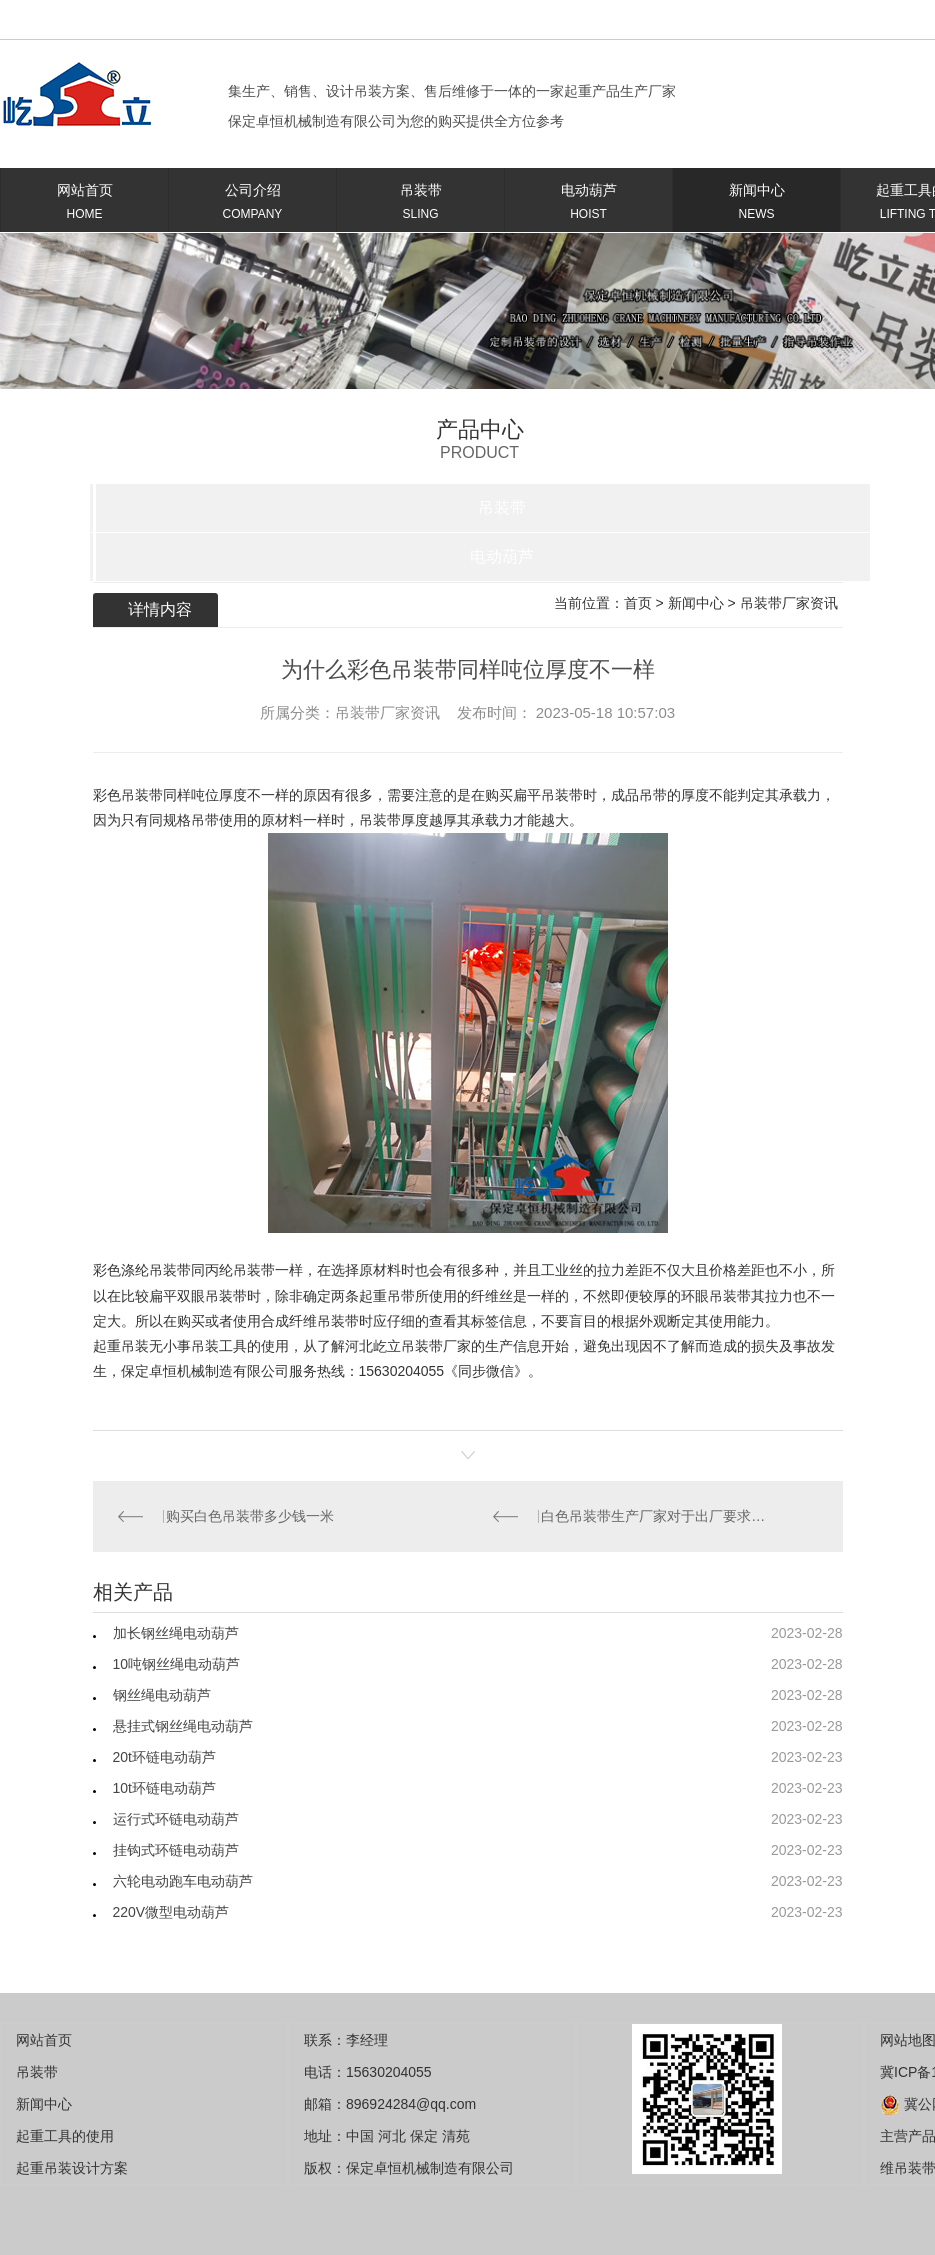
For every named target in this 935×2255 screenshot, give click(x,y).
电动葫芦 (588, 205)
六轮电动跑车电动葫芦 (183, 1881)
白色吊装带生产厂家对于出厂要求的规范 (655, 1516)
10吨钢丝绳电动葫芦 (177, 1664)
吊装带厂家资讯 (789, 603)
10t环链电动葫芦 (164, 1788)
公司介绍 (252, 205)
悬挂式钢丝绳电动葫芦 (183, 1726)
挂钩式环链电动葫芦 (176, 1850)
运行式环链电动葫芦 (176, 1819)
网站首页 (84, 205)
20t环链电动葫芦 (164, 1757)
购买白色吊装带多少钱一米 (250, 1516)
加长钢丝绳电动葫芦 (176, 1633)
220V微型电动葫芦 (171, 1912)
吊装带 (420, 205)
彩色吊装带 (128, 795)
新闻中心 (756, 205)
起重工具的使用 (65, 2136)
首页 (638, 603)
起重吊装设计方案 (72, 2168)
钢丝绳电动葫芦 (162, 1695)
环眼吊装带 (716, 1296)
